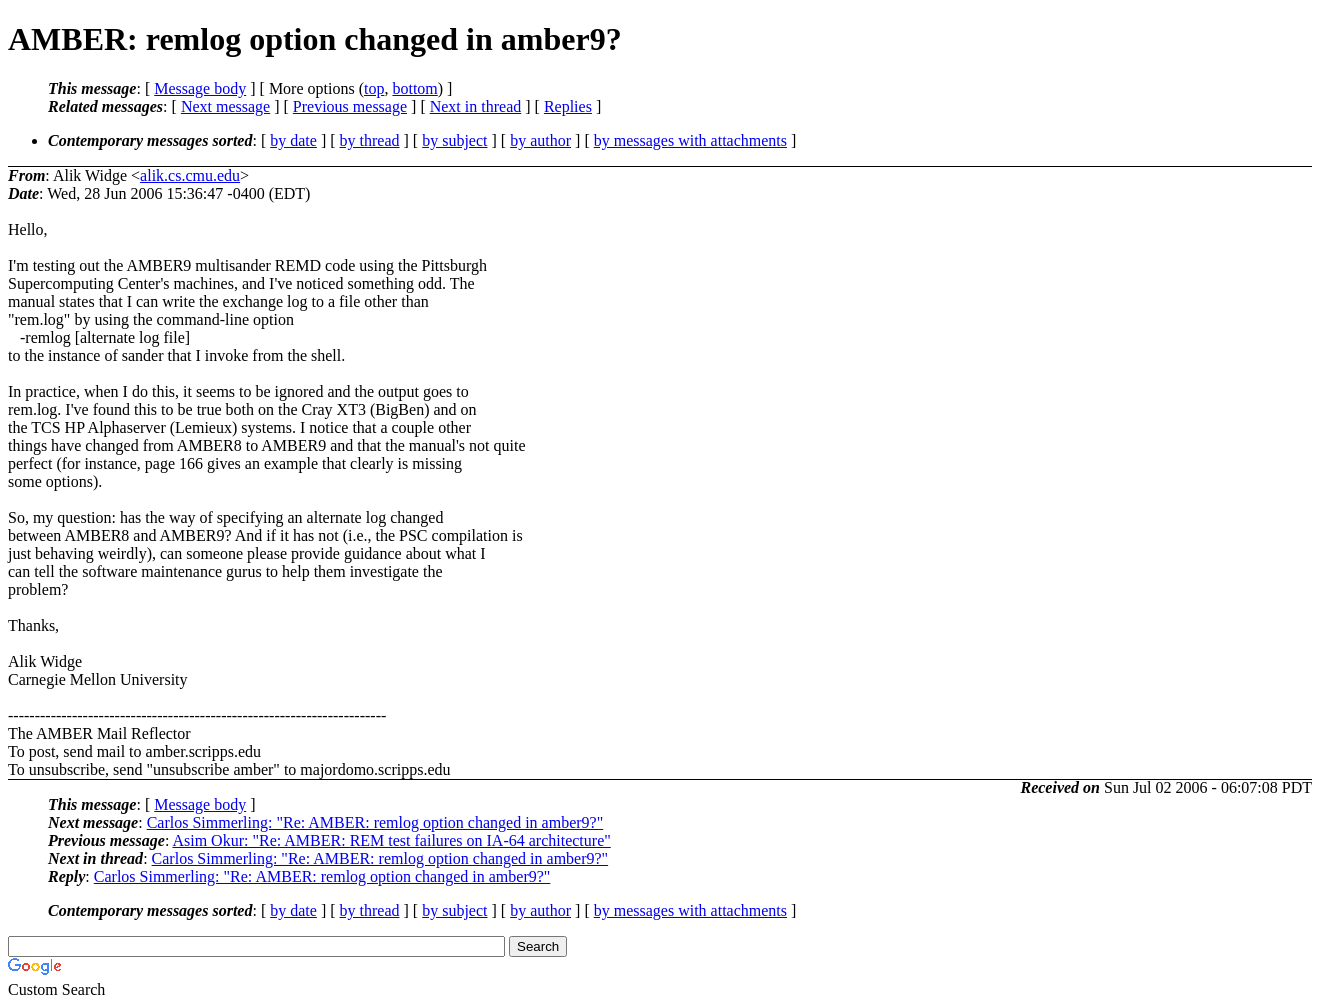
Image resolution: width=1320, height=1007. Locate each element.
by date (293, 140)
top (374, 88)
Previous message (350, 106)
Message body (200, 88)
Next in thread (476, 106)
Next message (225, 106)
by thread (370, 140)
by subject (454, 140)
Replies (568, 106)
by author (540, 140)
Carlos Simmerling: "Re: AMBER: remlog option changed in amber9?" (375, 822)
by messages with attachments (690, 140)
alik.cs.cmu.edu (190, 175)
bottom (414, 88)
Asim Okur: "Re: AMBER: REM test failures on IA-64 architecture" (391, 840)
